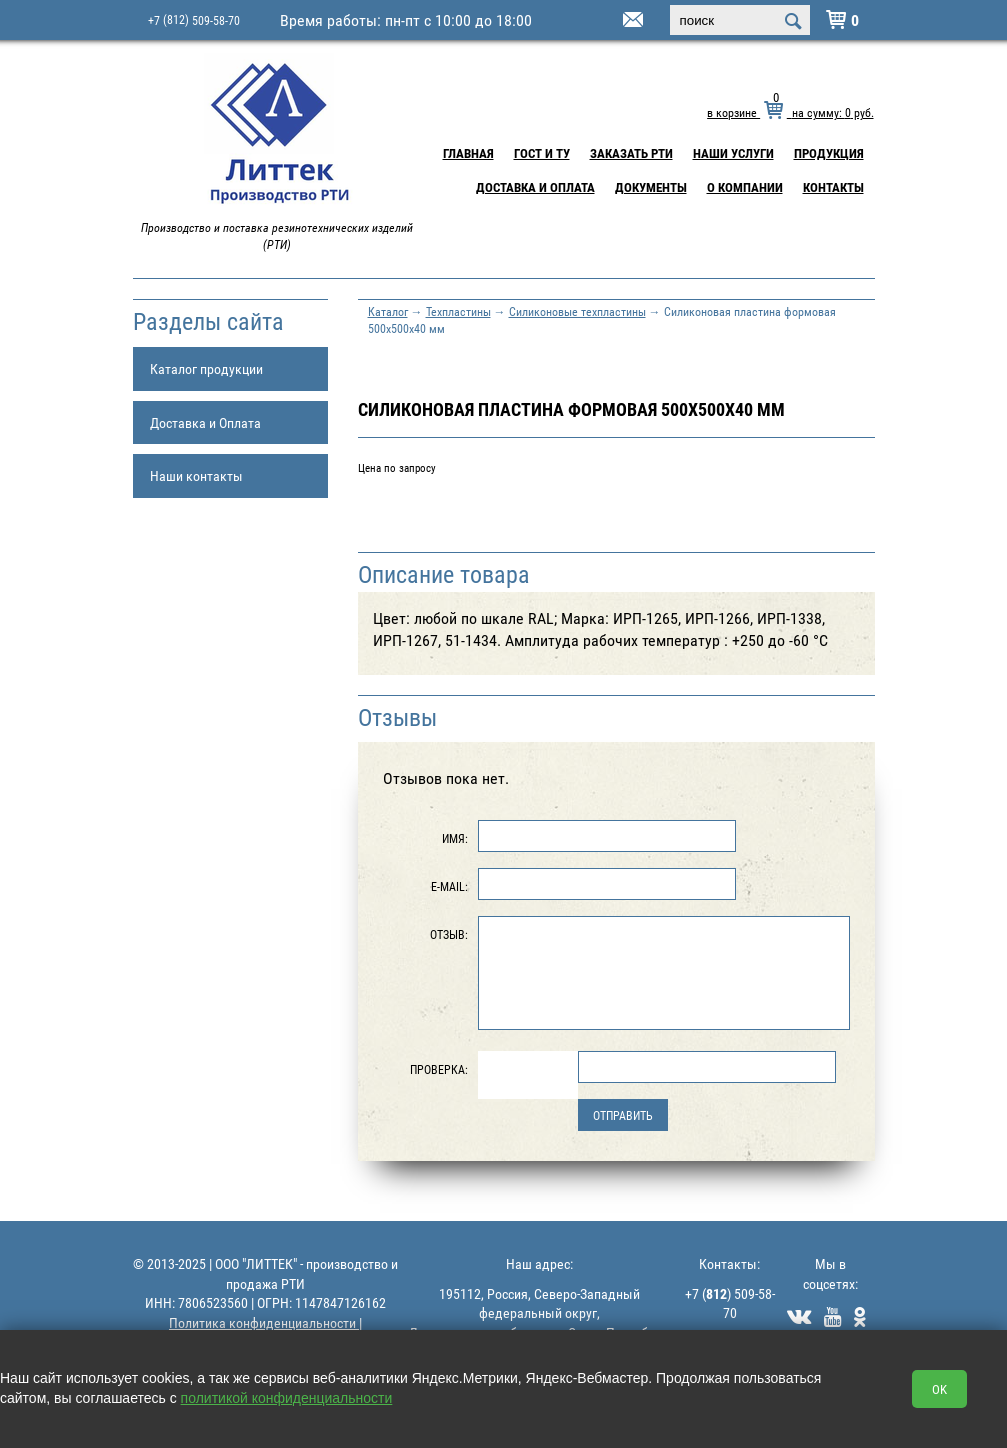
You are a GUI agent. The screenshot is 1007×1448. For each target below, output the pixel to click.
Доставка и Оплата (535, 187)
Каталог (388, 311)
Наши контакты (196, 475)
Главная (468, 153)
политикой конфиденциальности (287, 1398)
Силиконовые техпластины (577, 311)
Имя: (455, 838)
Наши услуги (733, 153)
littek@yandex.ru (608, 21)
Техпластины (458, 311)
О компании (745, 187)
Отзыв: (449, 934)
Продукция (829, 153)
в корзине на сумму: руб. (790, 112)
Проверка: (439, 1069)
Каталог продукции (206, 368)
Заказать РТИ (631, 153)
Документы (651, 187)
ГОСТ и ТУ (542, 153)
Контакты (833, 187)
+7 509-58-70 (194, 19)
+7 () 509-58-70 (730, 1303)
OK (939, 1389)
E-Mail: (449, 886)
